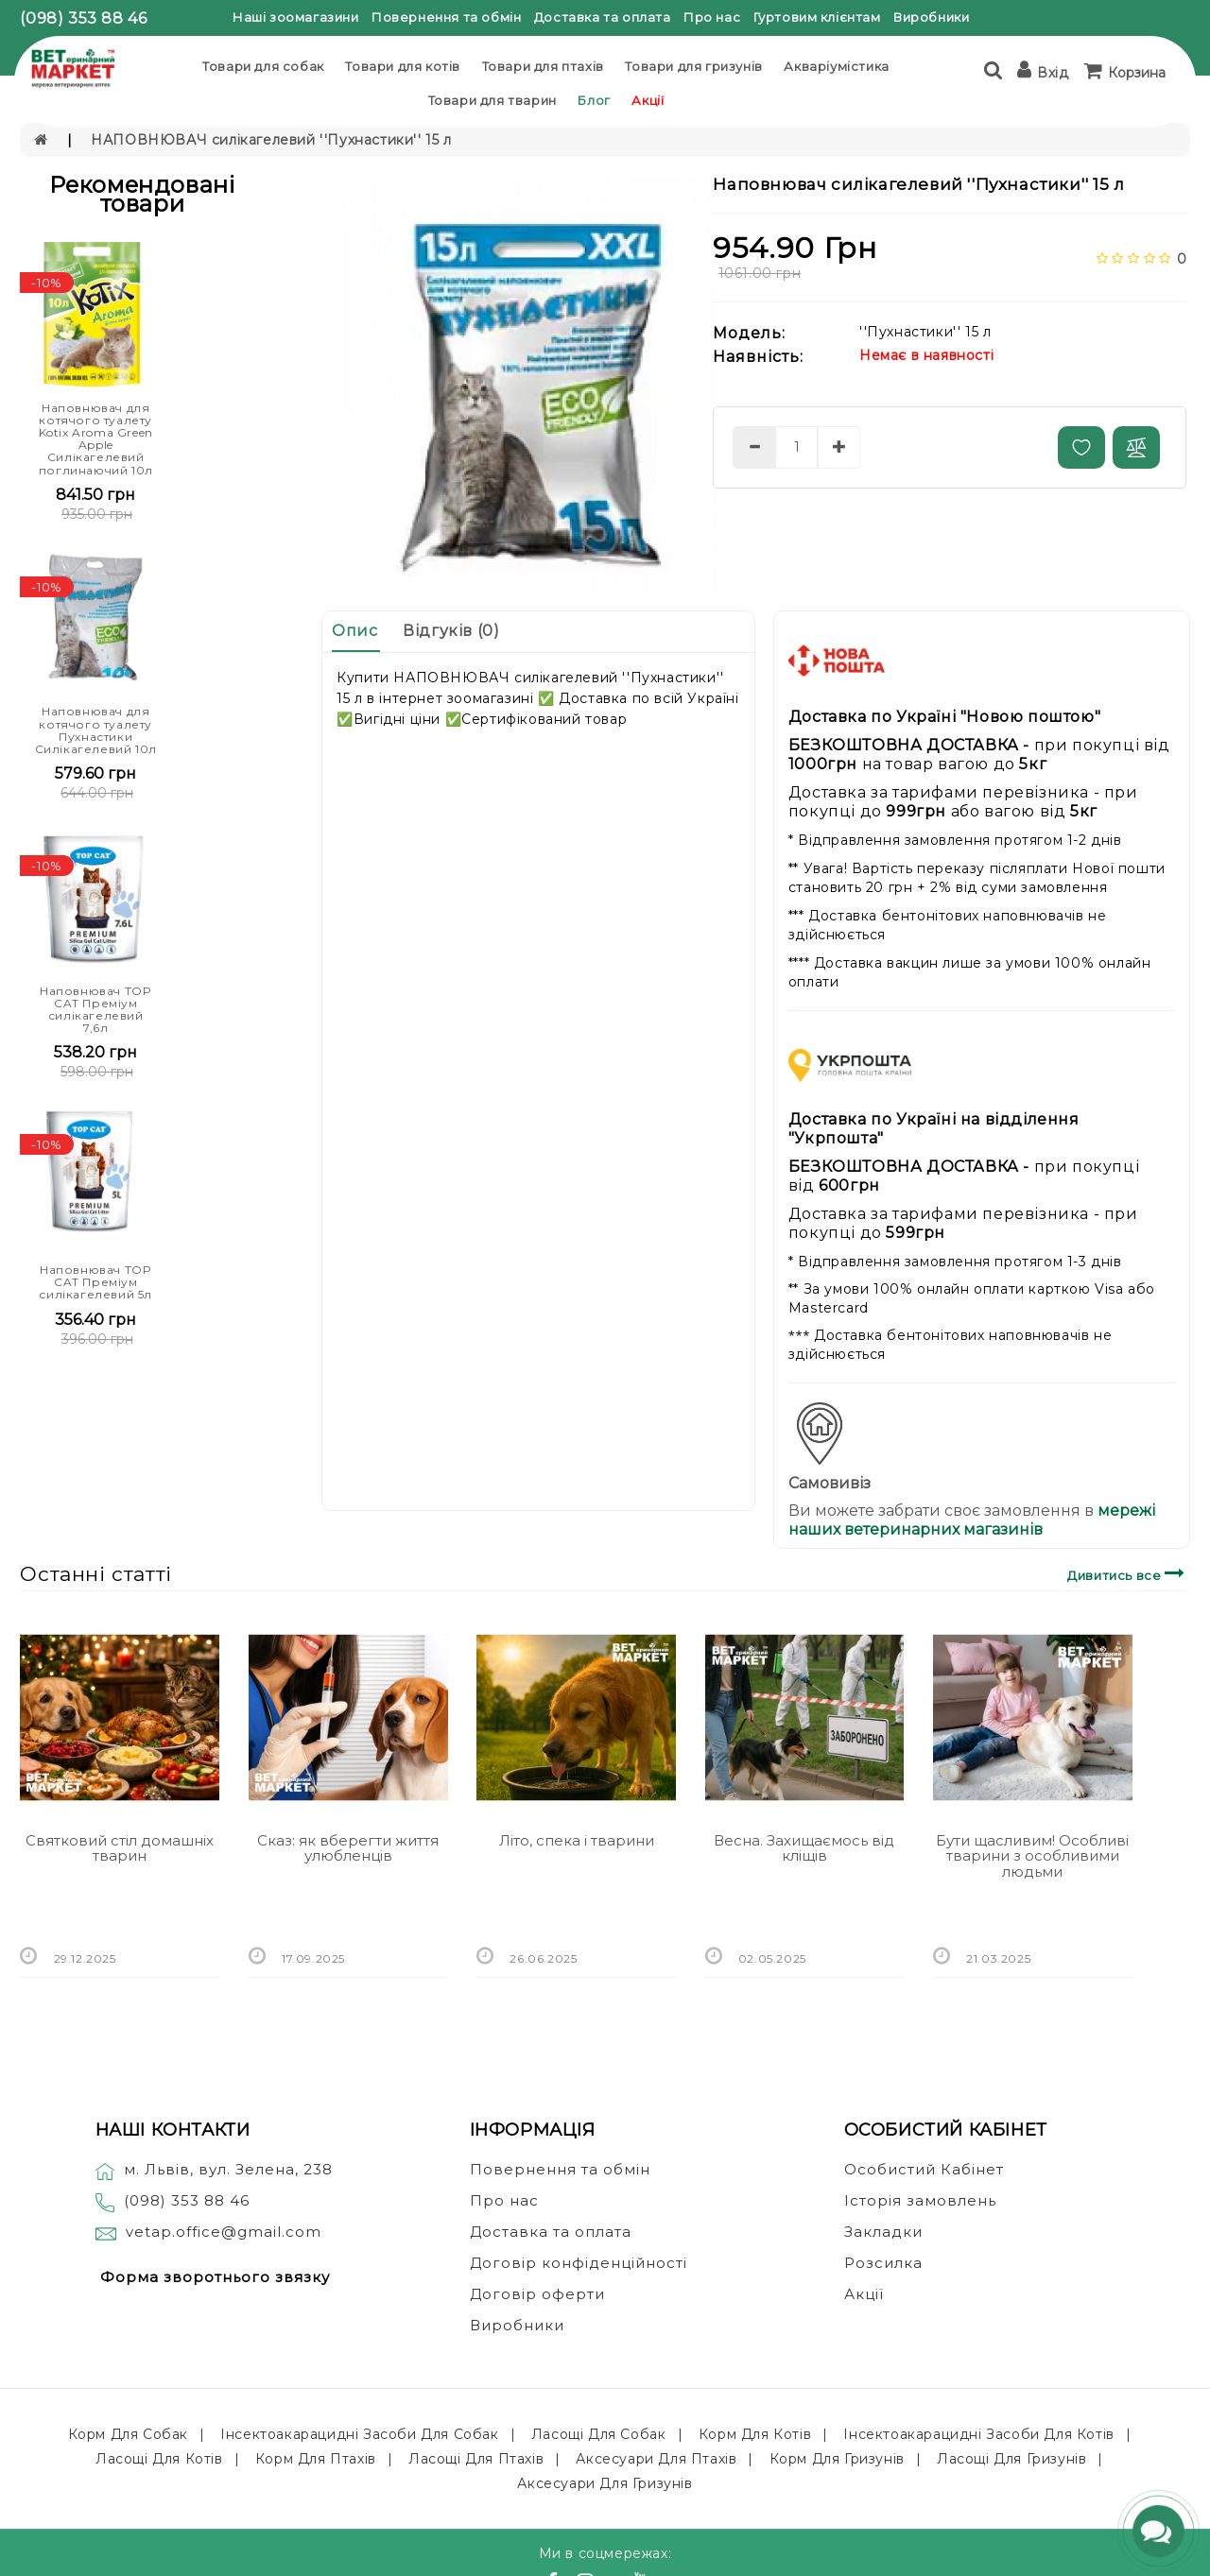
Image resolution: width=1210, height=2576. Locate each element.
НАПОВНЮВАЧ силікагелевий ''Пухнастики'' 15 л (271, 139)
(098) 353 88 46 (83, 18)
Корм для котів (755, 2434)
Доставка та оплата (602, 17)
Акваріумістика (836, 66)
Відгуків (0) (451, 631)
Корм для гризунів (837, 2458)
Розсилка (883, 2263)
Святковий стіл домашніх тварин (120, 1848)
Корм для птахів (315, 2458)
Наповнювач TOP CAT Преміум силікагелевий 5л (95, 1281)
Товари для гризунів (693, 66)
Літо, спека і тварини (576, 1840)
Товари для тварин (492, 100)
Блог (594, 100)
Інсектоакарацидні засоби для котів (978, 2434)
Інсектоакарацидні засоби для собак (359, 2434)
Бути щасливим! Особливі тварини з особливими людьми (1032, 1855)
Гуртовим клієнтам (817, 17)
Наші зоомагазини (296, 17)
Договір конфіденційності (578, 2263)
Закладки (883, 2232)
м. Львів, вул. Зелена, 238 (214, 2169)
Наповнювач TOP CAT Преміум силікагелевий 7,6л (95, 1010)
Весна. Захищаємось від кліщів (804, 1848)
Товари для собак (263, 66)
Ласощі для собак (598, 2434)
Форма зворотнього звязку (215, 2277)
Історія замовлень (920, 2200)
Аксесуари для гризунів (604, 2483)
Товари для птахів (543, 66)
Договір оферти (537, 2294)
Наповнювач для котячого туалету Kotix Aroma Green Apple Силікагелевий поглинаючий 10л (96, 439)
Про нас (711, 17)
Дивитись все (1128, 1573)
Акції (647, 100)
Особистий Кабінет (924, 2169)
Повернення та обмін (446, 17)
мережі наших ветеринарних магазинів (971, 1520)
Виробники (931, 17)
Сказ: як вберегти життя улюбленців (348, 1848)
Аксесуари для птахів (656, 2458)
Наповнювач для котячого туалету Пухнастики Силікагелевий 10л (96, 730)
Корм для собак (128, 2434)
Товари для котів (402, 66)
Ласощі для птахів (476, 2458)
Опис (354, 631)
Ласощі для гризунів (1011, 2458)
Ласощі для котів (159, 2458)
